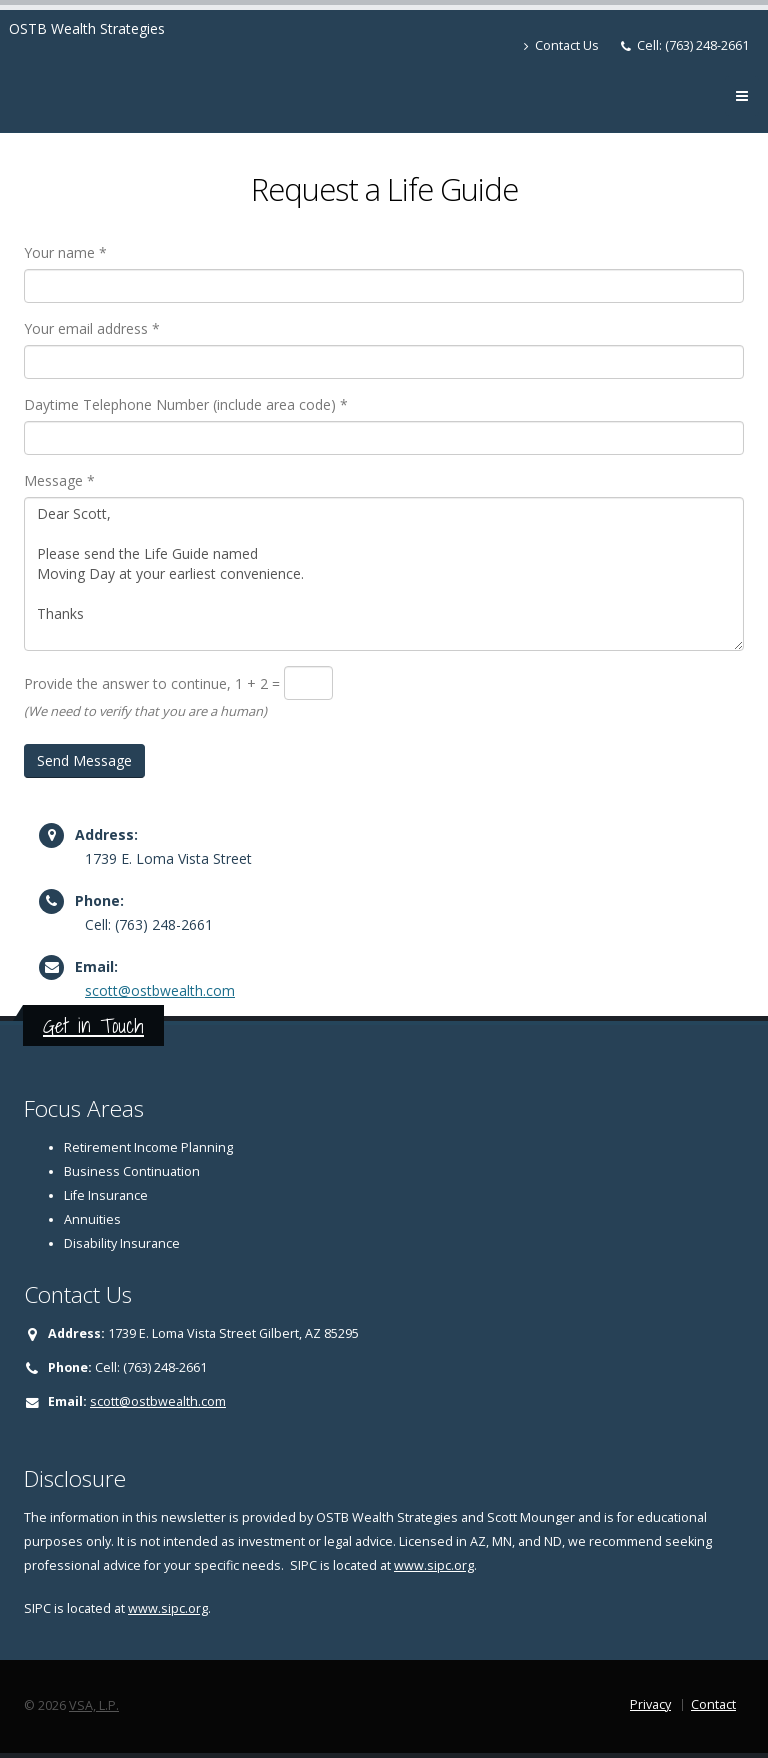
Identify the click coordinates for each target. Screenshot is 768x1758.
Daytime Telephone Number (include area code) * (186, 404)
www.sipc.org (434, 1565)
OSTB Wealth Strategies (87, 28)
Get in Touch (93, 1025)
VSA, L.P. (94, 1705)
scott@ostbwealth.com (160, 990)
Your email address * (92, 328)
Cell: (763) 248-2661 (693, 45)
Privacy (650, 1704)
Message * (59, 480)
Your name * (65, 252)
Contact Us (561, 45)
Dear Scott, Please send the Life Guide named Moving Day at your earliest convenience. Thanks (384, 574)
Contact (713, 1704)
